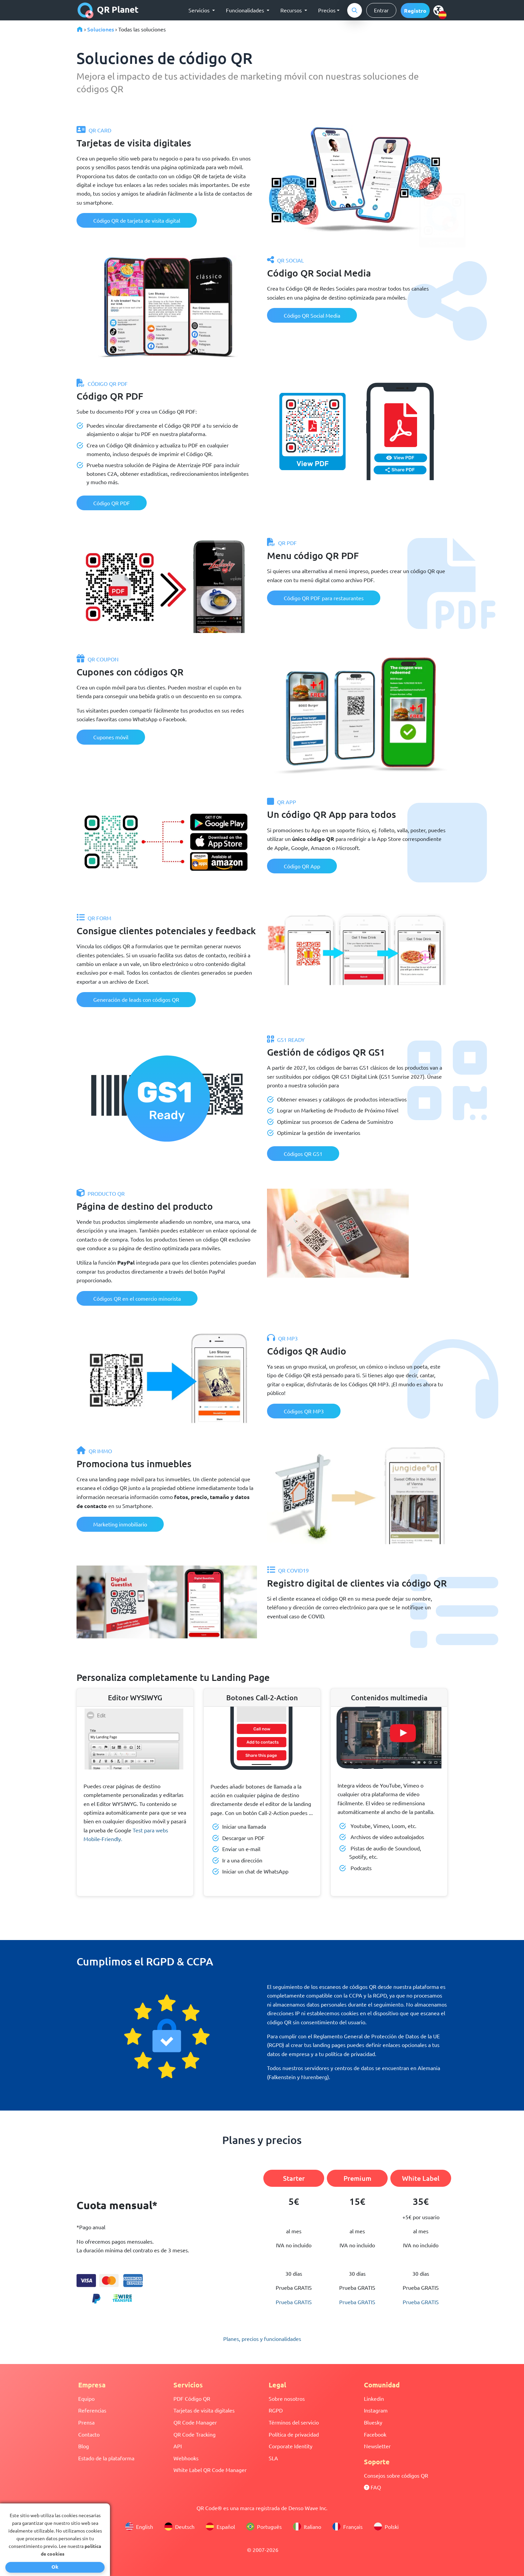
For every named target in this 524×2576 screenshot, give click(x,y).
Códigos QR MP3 (304, 1411)
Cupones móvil (110, 737)
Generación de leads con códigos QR (136, 999)
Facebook (375, 2434)
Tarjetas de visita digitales (204, 2410)
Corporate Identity (290, 2446)
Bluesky (373, 2422)
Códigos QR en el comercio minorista (137, 1298)
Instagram (376, 2410)
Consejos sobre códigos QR (396, 2475)
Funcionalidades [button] (245, 10)
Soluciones (100, 29)
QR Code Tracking (194, 2434)
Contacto (89, 2434)
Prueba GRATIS (294, 2301)
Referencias (92, 2410)
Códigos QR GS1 (303, 1153)
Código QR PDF (111, 503)
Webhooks (186, 2458)
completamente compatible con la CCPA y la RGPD (327, 1995)
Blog (83, 2446)
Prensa (86, 2422)
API (177, 2446)
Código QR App (302, 866)
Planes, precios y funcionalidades (262, 2338)
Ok (54, 2566)
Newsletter (377, 2446)
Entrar (381, 10)
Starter (294, 2178)
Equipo (86, 2398)
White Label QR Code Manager (210, 2469)
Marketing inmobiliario (120, 1524)
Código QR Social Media (312, 315)
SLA (273, 2458)
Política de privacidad (294, 2434)
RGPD (276, 2410)
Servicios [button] (199, 10)
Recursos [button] (291, 10)
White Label (420, 2178)
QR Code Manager (195, 2422)
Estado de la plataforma (106, 2458)
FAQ (372, 2487)
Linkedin (374, 2398)
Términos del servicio (294, 2422)
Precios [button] (327, 10)
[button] (415, 10)
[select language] (439, 10)
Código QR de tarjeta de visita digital (136, 220)
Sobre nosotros (287, 2398)
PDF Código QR (191, 2398)
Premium (357, 2178)
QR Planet (108, 10)
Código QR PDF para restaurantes (324, 598)
